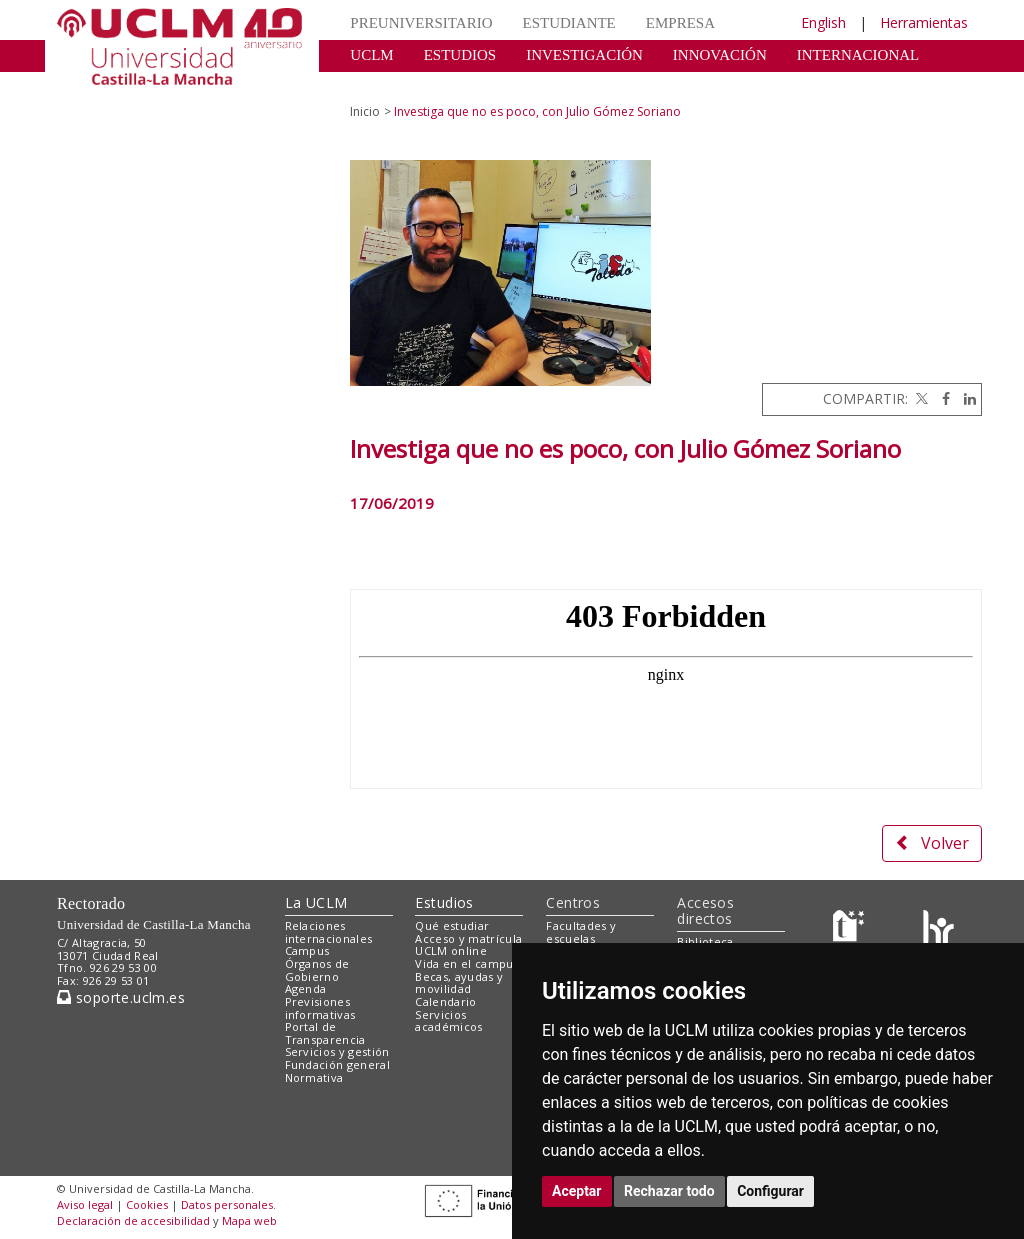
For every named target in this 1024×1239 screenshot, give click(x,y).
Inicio (365, 111)
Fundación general (338, 1064)
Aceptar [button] (577, 1191)
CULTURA (384, 85)
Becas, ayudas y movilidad (459, 983)
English (823, 22)
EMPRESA (680, 23)
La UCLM (316, 902)
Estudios (444, 902)
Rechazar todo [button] (669, 1191)
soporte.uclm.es (121, 997)
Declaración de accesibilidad (133, 1220)
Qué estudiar (452, 925)
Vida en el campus (467, 963)
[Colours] (938, 929)
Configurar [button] (770, 1191)
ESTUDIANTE (568, 23)
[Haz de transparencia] (851, 929)
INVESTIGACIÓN (584, 55)
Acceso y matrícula (468, 938)
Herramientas (924, 22)
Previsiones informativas (320, 1008)
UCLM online (451, 950)
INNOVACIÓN (720, 55)
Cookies (147, 1204)
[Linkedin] (965, 398)
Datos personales (227, 1204)
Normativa (314, 1077)
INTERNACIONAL (858, 55)
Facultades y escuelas (581, 932)
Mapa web (249, 1220)
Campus (307, 950)
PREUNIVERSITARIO (421, 23)
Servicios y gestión (337, 1051)
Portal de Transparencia (325, 1033)
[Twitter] (920, 398)
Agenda (306, 988)
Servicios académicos (448, 1021)
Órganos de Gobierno (317, 970)
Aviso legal (85, 1204)
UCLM (371, 55)
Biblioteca (705, 941)
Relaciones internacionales (329, 932)
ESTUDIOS (460, 55)
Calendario (445, 1001)
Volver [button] (932, 843)
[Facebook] (941, 398)
